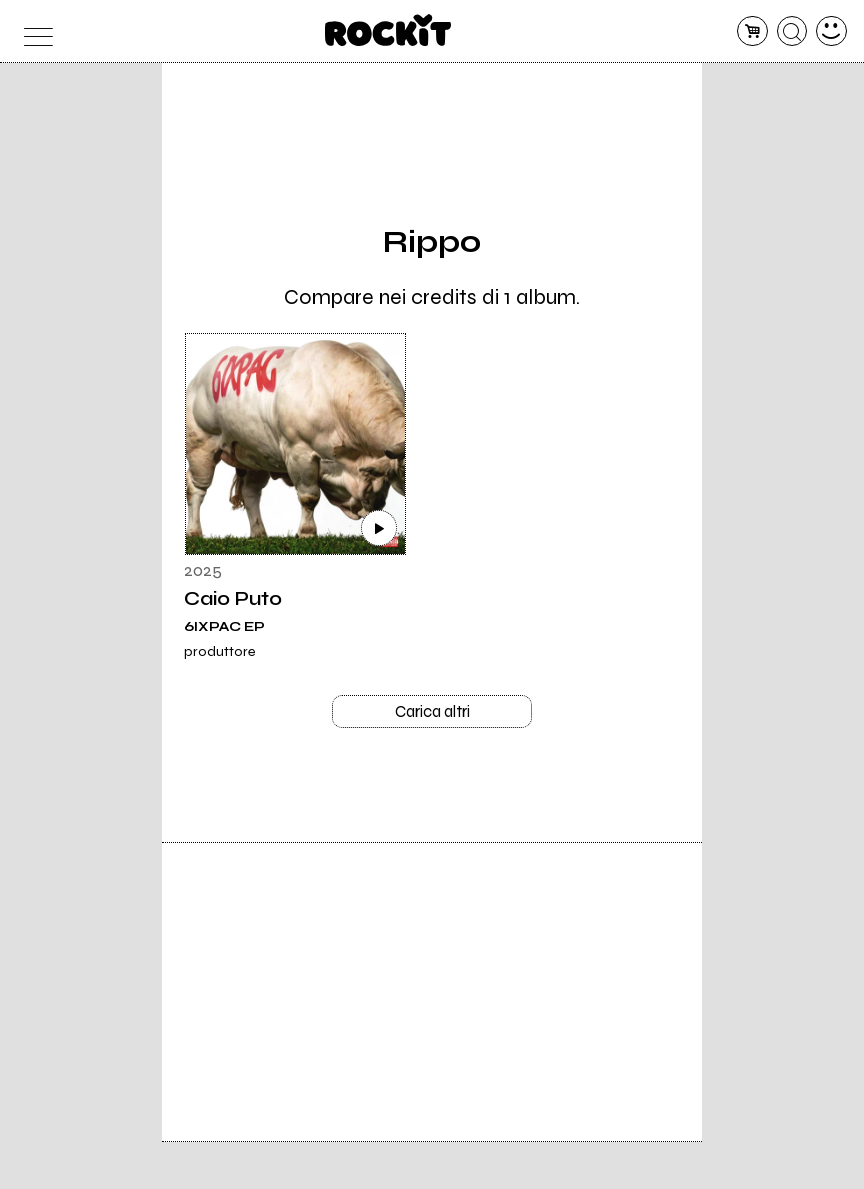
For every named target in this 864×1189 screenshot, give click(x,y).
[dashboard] (831, 31)
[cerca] (792, 31)
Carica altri (432, 714)
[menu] (32, 31)
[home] (388, 30)
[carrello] (752, 31)
